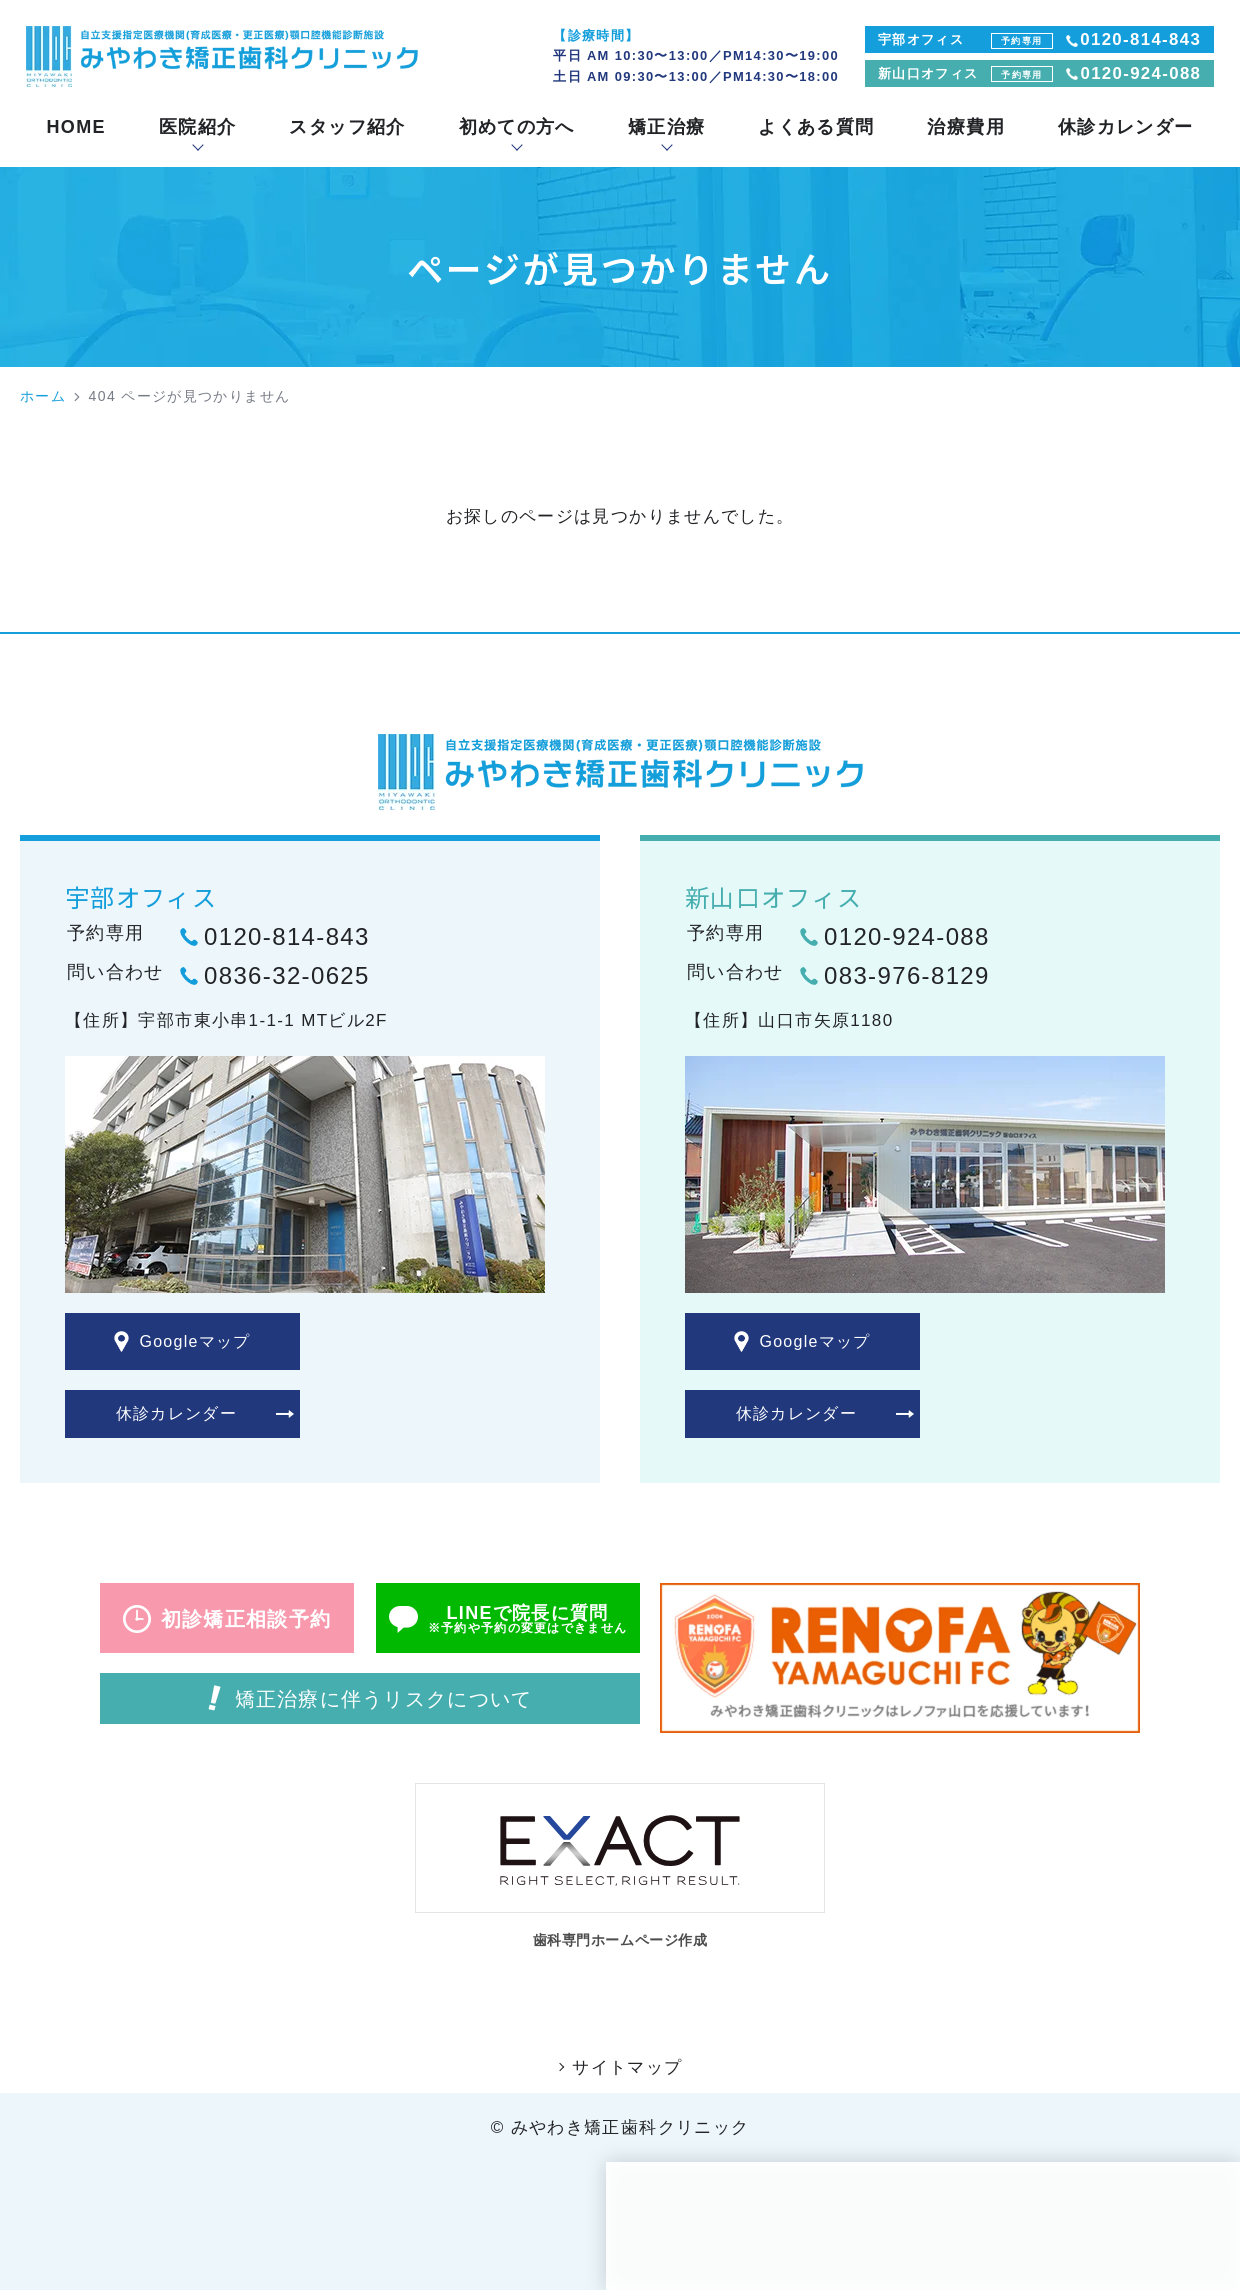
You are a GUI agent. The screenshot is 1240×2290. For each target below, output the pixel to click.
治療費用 (965, 127)
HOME (76, 127)
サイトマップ (627, 2073)
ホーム (43, 396)
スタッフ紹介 (347, 127)
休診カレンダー (1126, 127)
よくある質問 (816, 127)
